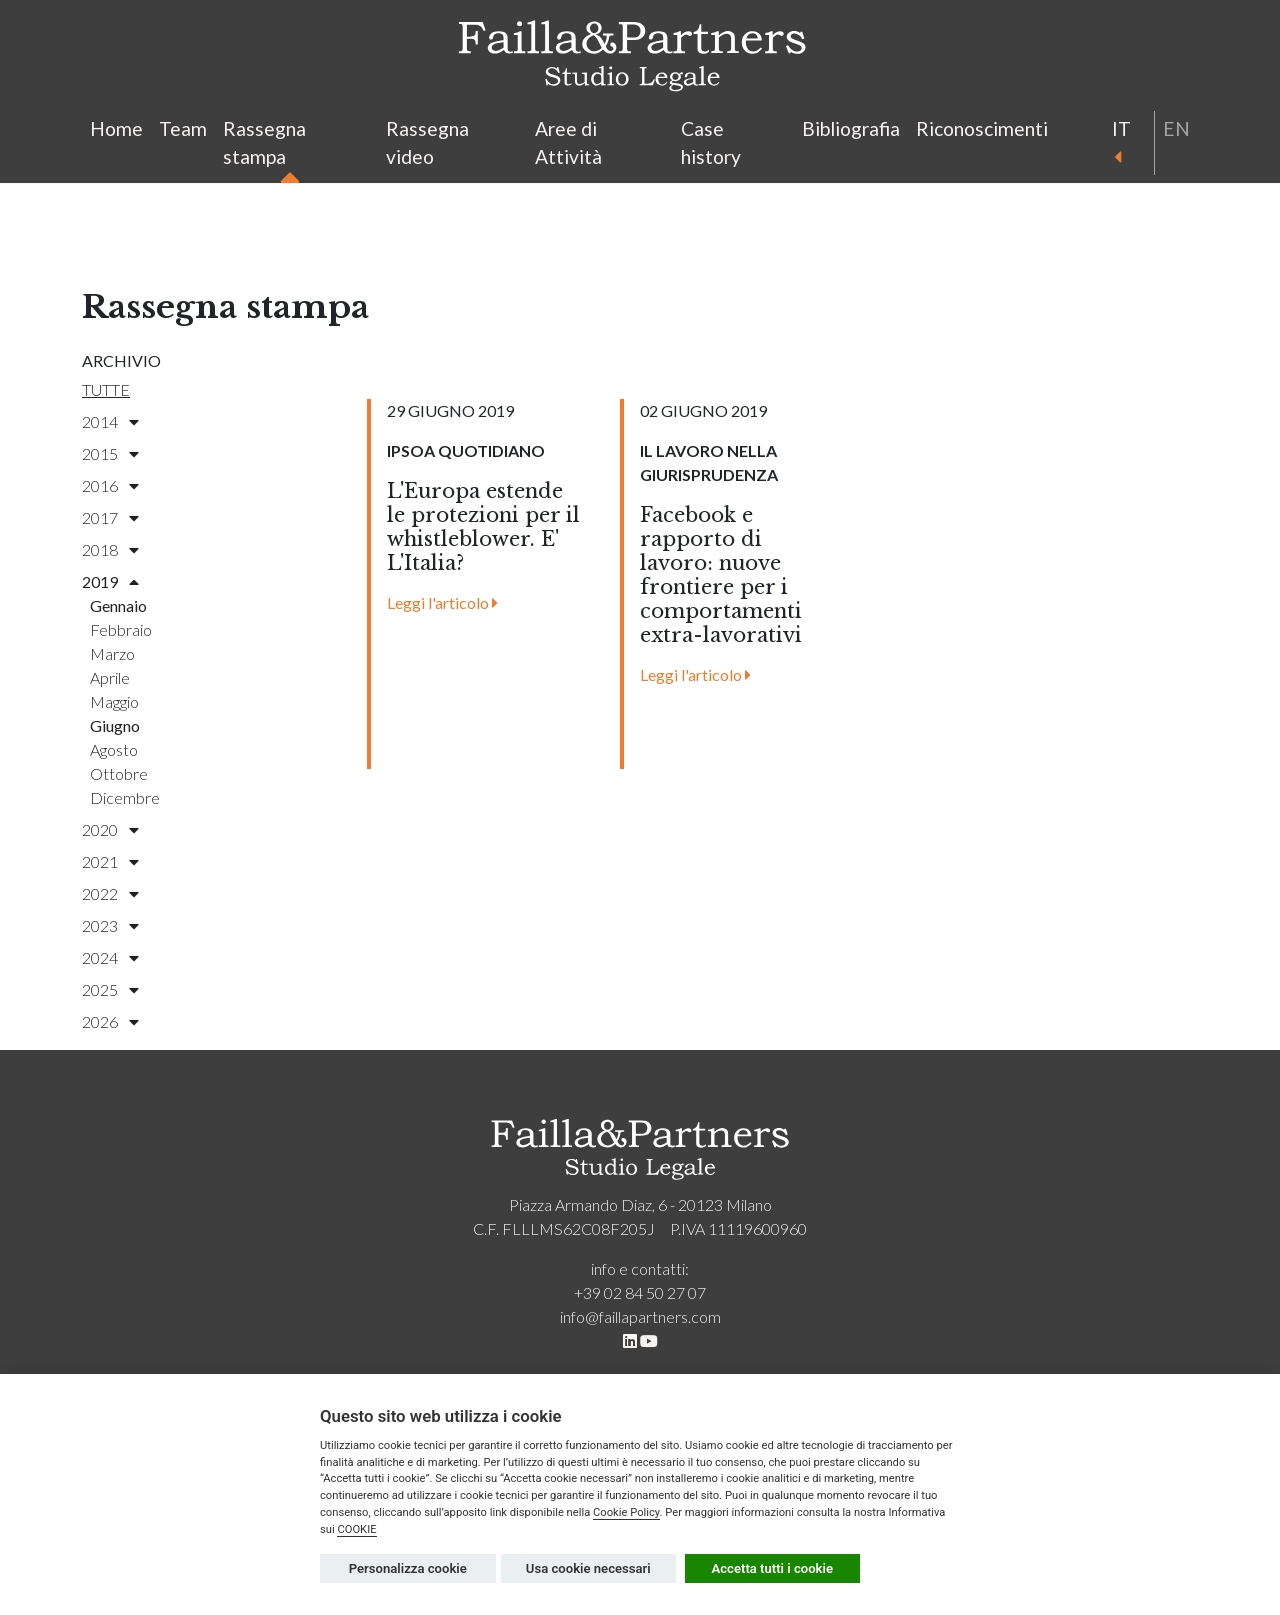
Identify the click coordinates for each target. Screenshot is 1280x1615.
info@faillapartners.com (640, 1316)
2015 (110, 453)
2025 (110, 989)
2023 (110, 925)
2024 (110, 957)
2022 (110, 893)
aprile (110, 677)
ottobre (119, 773)
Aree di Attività (568, 143)
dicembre (125, 797)
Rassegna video (427, 143)
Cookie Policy (626, 1512)
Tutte (106, 389)
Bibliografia (851, 128)
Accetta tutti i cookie (773, 1568)
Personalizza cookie (408, 1568)
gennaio (118, 605)
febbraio (121, 629)
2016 (110, 485)
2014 (110, 421)
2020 (110, 829)
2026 (110, 1021)
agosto (114, 749)
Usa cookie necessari (588, 1568)
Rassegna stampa (264, 146)
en (1176, 128)
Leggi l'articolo (442, 602)
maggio (114, 701)
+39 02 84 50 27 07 (640, 1292)
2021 (110, 861)
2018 (110, 549)
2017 (110, 517)
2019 (110, 581)
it (1119, 140)
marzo (112, 653)
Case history (711, 143)
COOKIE (356, 1529)
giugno (115, 725)
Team (183, 128)
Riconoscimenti (982, 128)
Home (116, 128)
